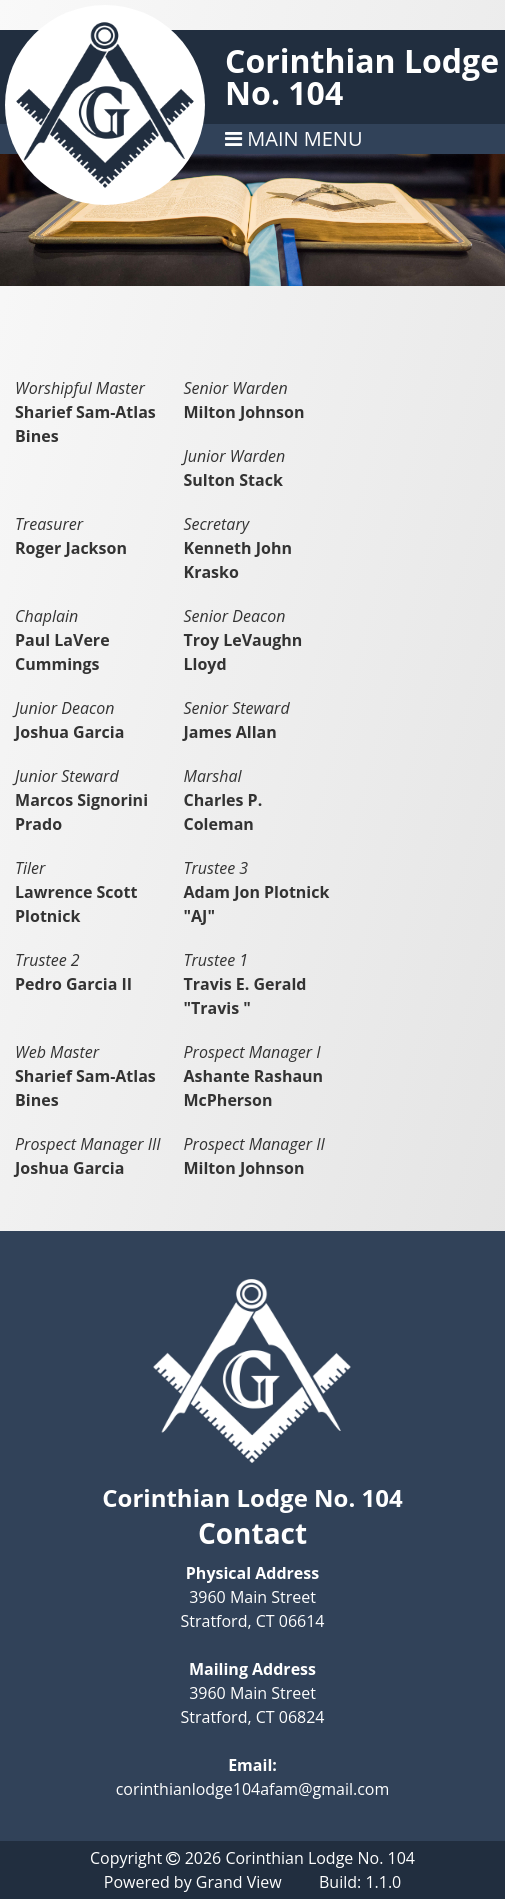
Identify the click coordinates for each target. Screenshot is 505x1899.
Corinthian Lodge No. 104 (362, 76)
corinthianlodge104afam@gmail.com (253, 1789)
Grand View (239, 1882)
